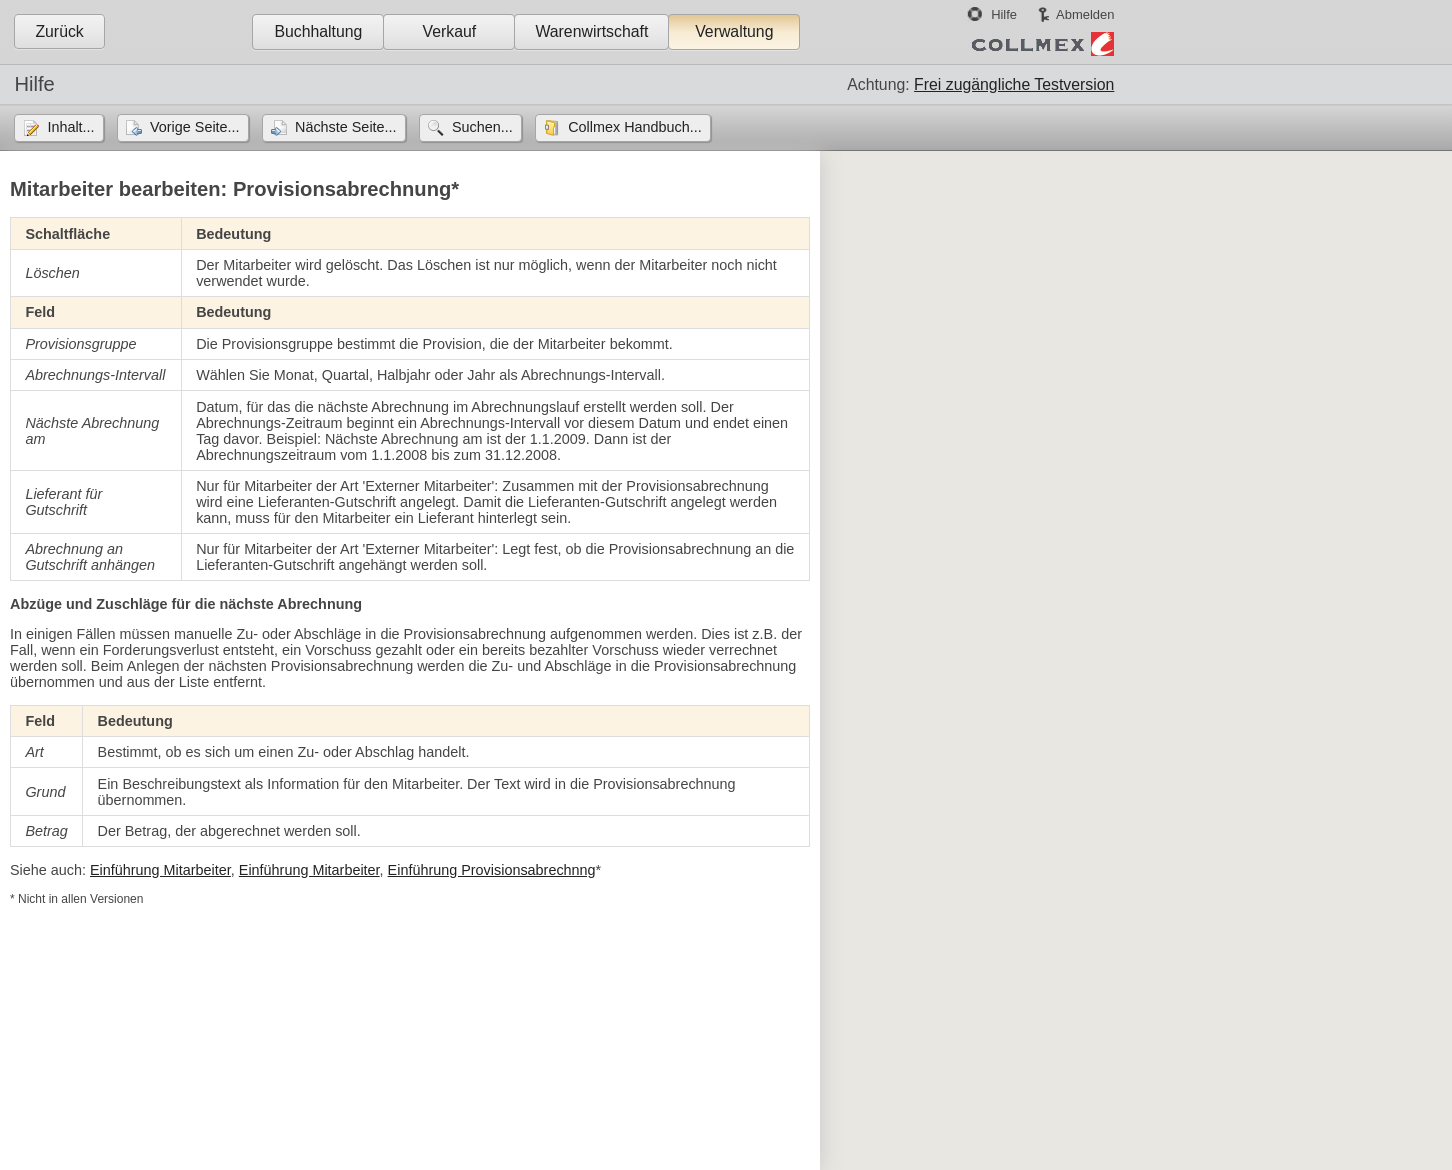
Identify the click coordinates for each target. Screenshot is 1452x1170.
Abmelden (1085, 14)
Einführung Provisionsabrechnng (492, 870)
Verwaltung (734, 31)
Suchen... (482, 127)
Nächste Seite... (346, 127)
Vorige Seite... (195, 127)
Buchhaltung (318, 31)
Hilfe (1004, 14)
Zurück (59, 31)
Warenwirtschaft (591, 31)
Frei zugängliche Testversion (1014, 84)
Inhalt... (70, 127)
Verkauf (450, 31)
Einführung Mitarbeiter (160, 870)
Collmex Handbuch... (635, 127)
